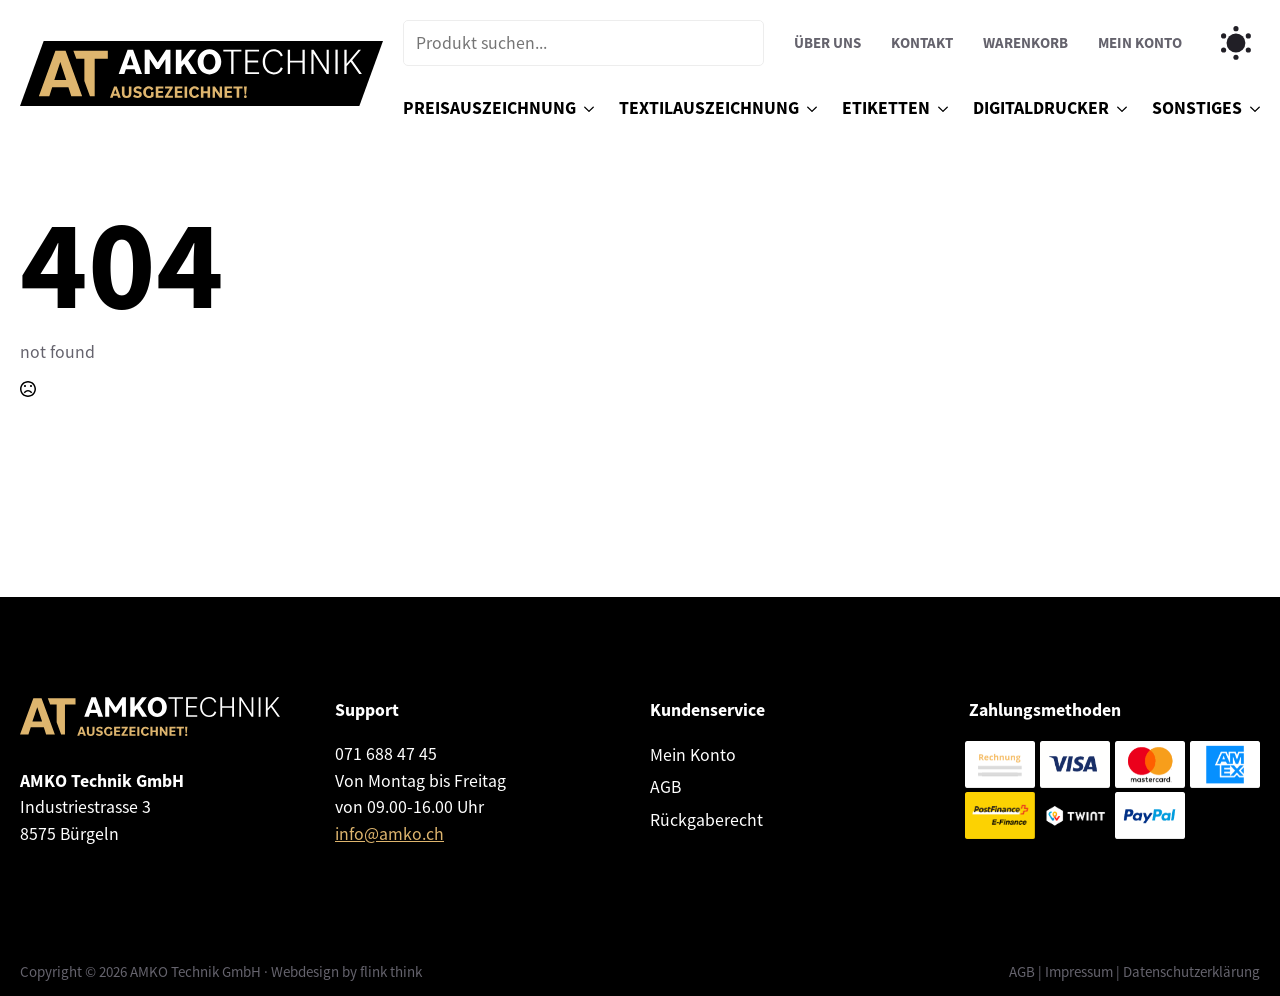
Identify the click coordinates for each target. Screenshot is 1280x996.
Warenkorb (1025, 43)
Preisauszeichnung (489, 108)
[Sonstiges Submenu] (1251, 109)
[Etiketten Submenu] (939, 109)
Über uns (827, 43)
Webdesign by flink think (346, 971)
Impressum (1079, 971)
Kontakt (922, 43)
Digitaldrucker (1041, 108)
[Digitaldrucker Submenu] (1118, 109)
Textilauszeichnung (709, 108)
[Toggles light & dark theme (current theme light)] (1236, 43)
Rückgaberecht (706, 821)
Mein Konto (1140, 43)
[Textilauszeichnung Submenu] (808, 109)
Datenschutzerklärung (1191, 971)
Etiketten (886, 108)
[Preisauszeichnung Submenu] (585, 109)
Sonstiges (1197, 108)
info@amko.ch (389, 834)
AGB (665, 788)
